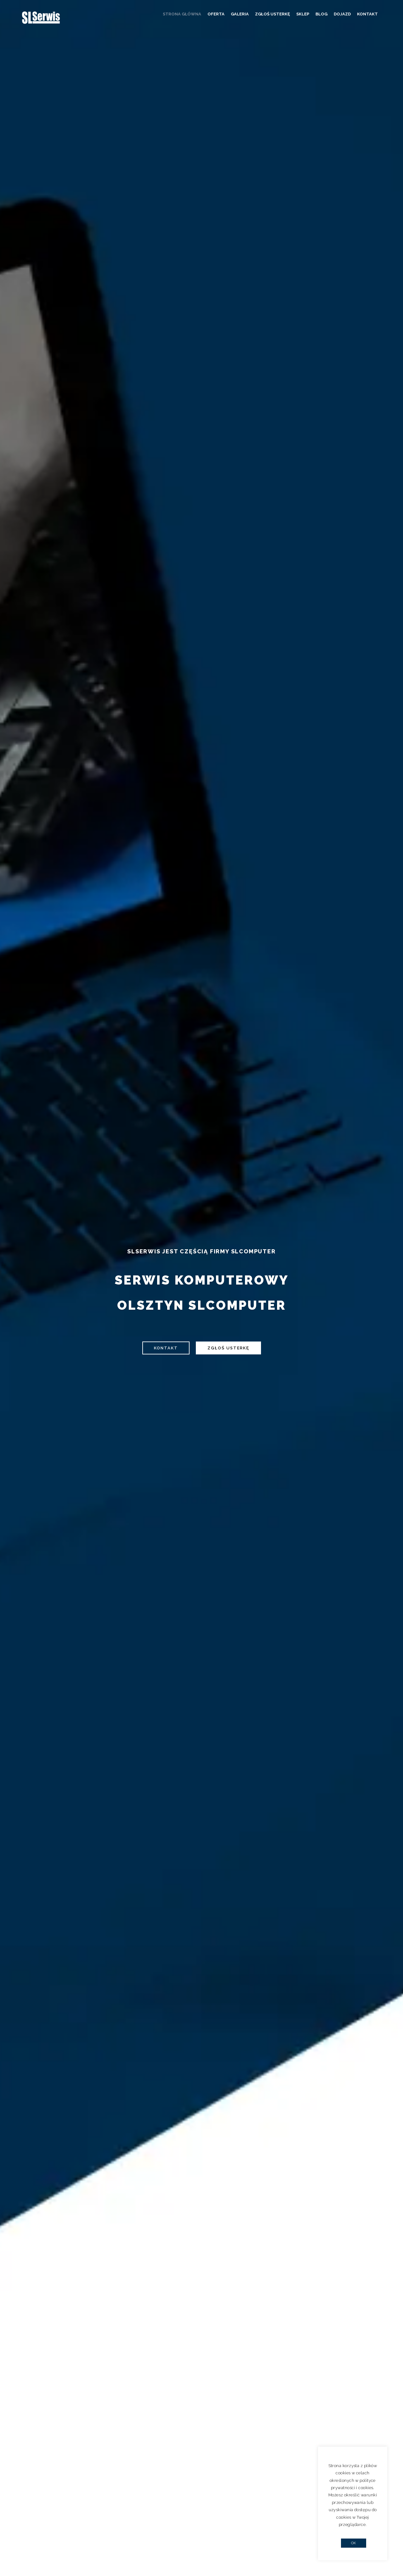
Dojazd (342, 14)
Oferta (215, 14)
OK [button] (353, 2543)
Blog (321, 14)
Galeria (240, 14)
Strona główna (182, 14)
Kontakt (367, 14)
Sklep (302, 14)
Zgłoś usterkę (272, 14)
